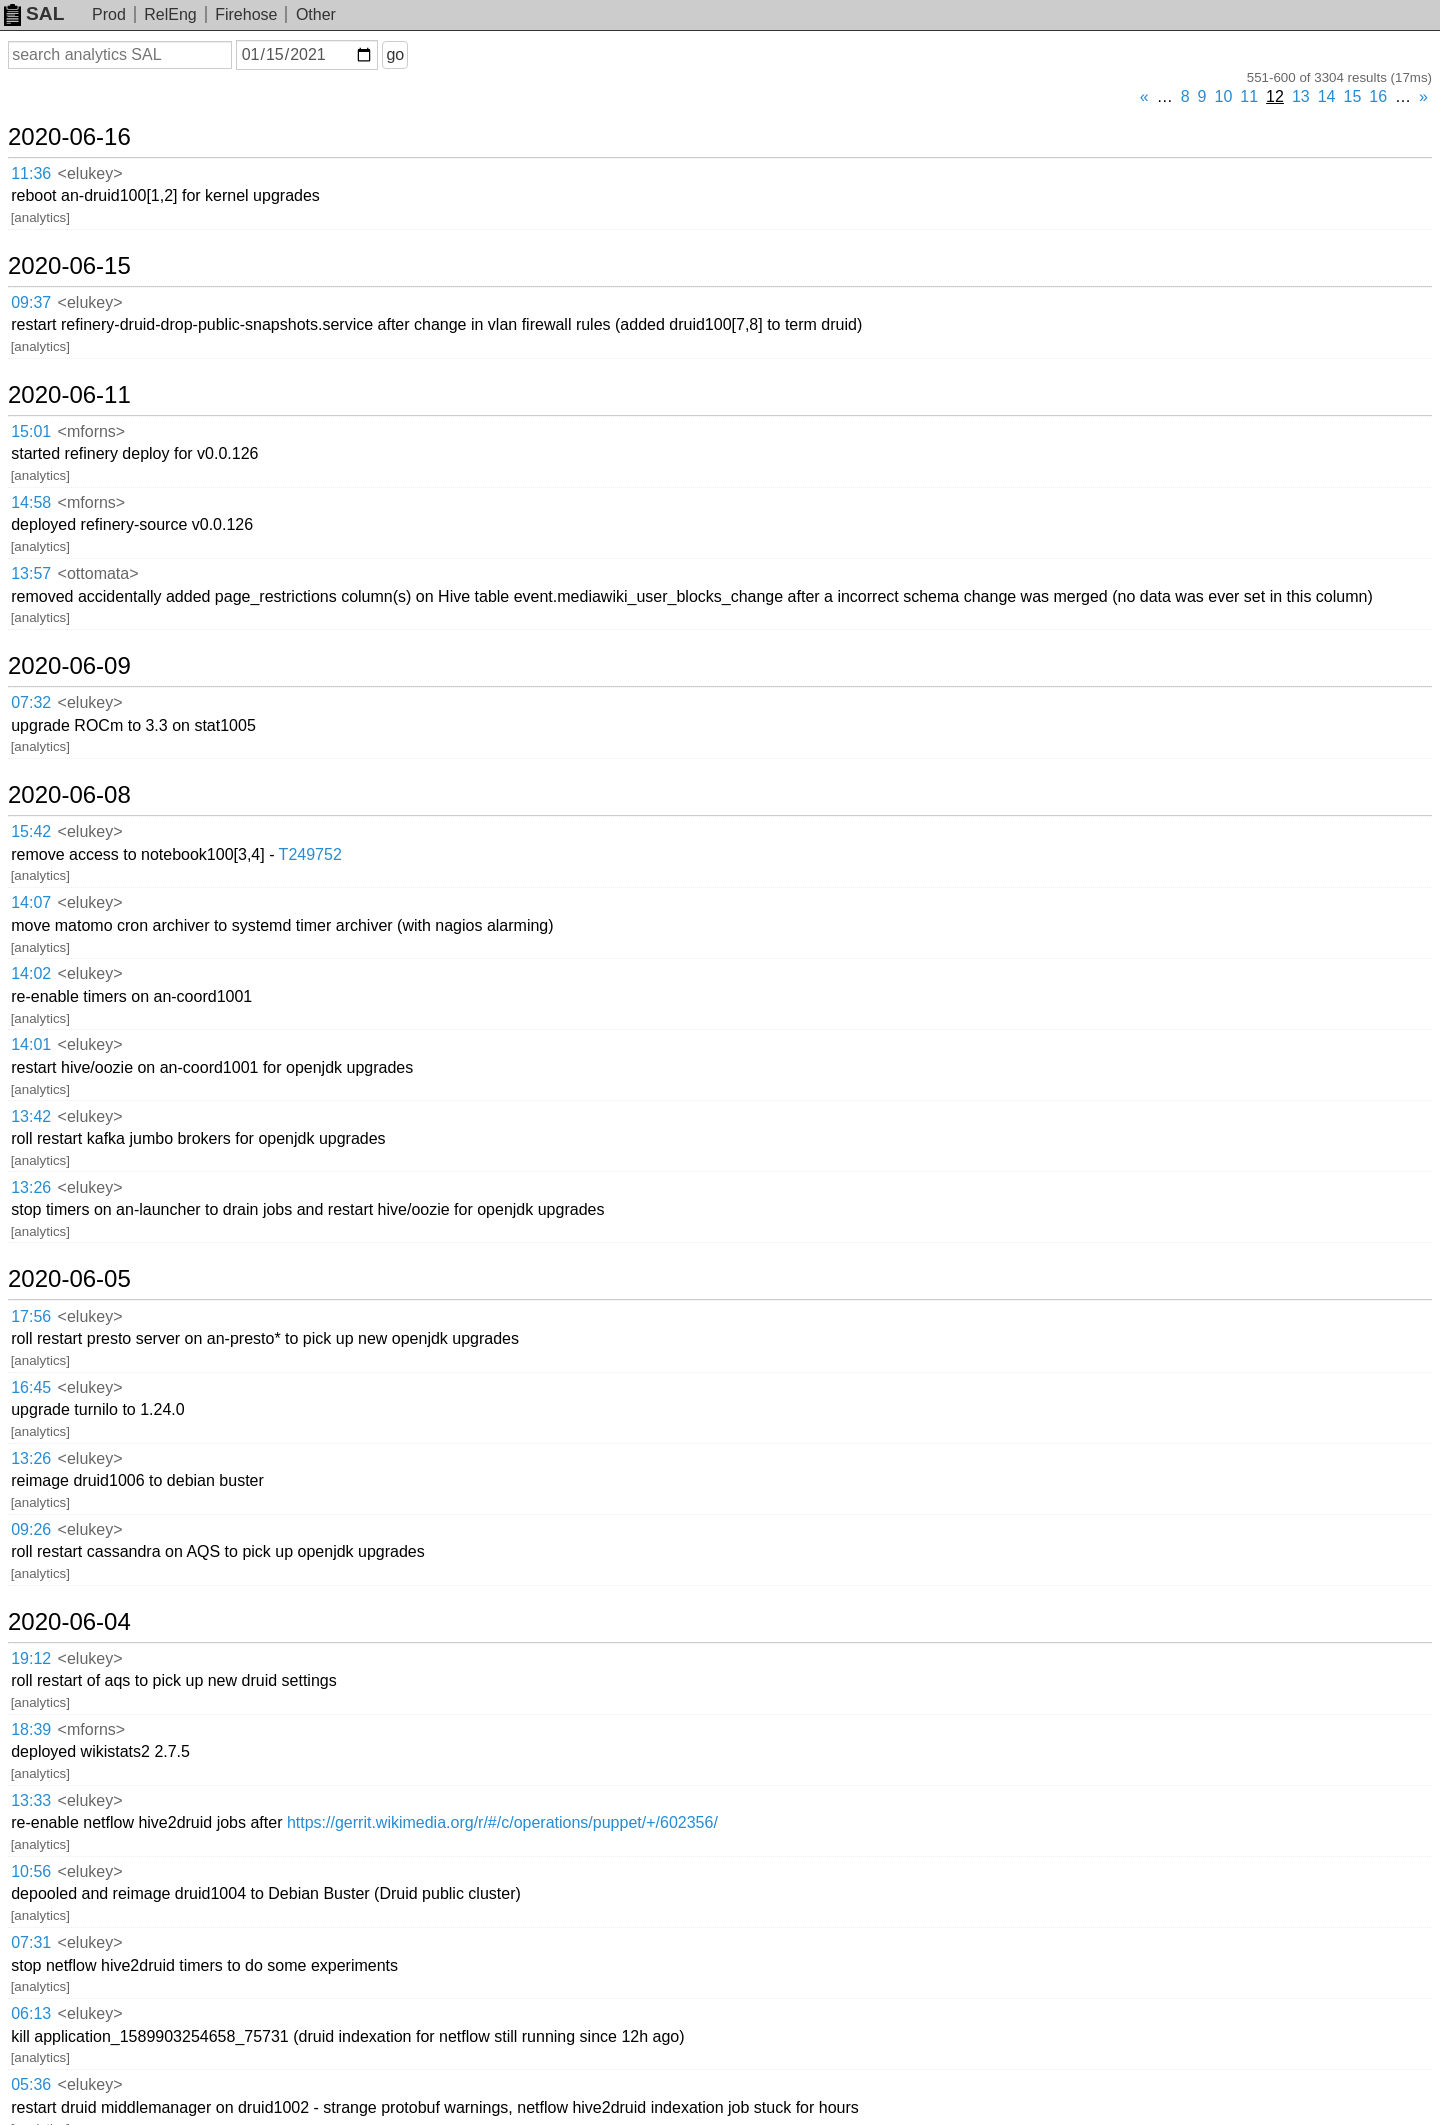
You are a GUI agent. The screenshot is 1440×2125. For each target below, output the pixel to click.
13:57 (31, 573)
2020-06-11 (69, 395)
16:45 (31, 1387)
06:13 (31, 2013)
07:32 (31, 702)
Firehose (246, 14)
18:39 (31, 1729)
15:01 (31, 431)
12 (1275, 96)
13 (1301, 96)
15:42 (31, 831)
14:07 (31, 902)
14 (1327, 96)
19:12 (31, 1658)
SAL (34, 13)
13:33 (31, 1800)
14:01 (31, 1044)
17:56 (31, 1316)
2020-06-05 (69, 1279)
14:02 (31, 973)
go (395, 54)
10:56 (31, 1871)
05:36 (31, 2084)
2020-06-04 (69, 1622)
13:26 (31, 1187)
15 (1353, 96)
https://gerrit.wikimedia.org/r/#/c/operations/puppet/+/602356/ (502, 1822)
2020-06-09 (69, 666)
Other (316, 14)
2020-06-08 (69, 795)
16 (1378, 96)
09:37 (31, 302)
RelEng (170, 14)
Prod (109, 14)
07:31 (31, 1942)
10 (1224, 96)
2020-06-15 (69, 266)
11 (1249, 96)
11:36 (31, 173)
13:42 (31, 1116)
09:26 (31, 1529)
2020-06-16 (69, 137)
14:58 (31, 502)
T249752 (310, 854)
